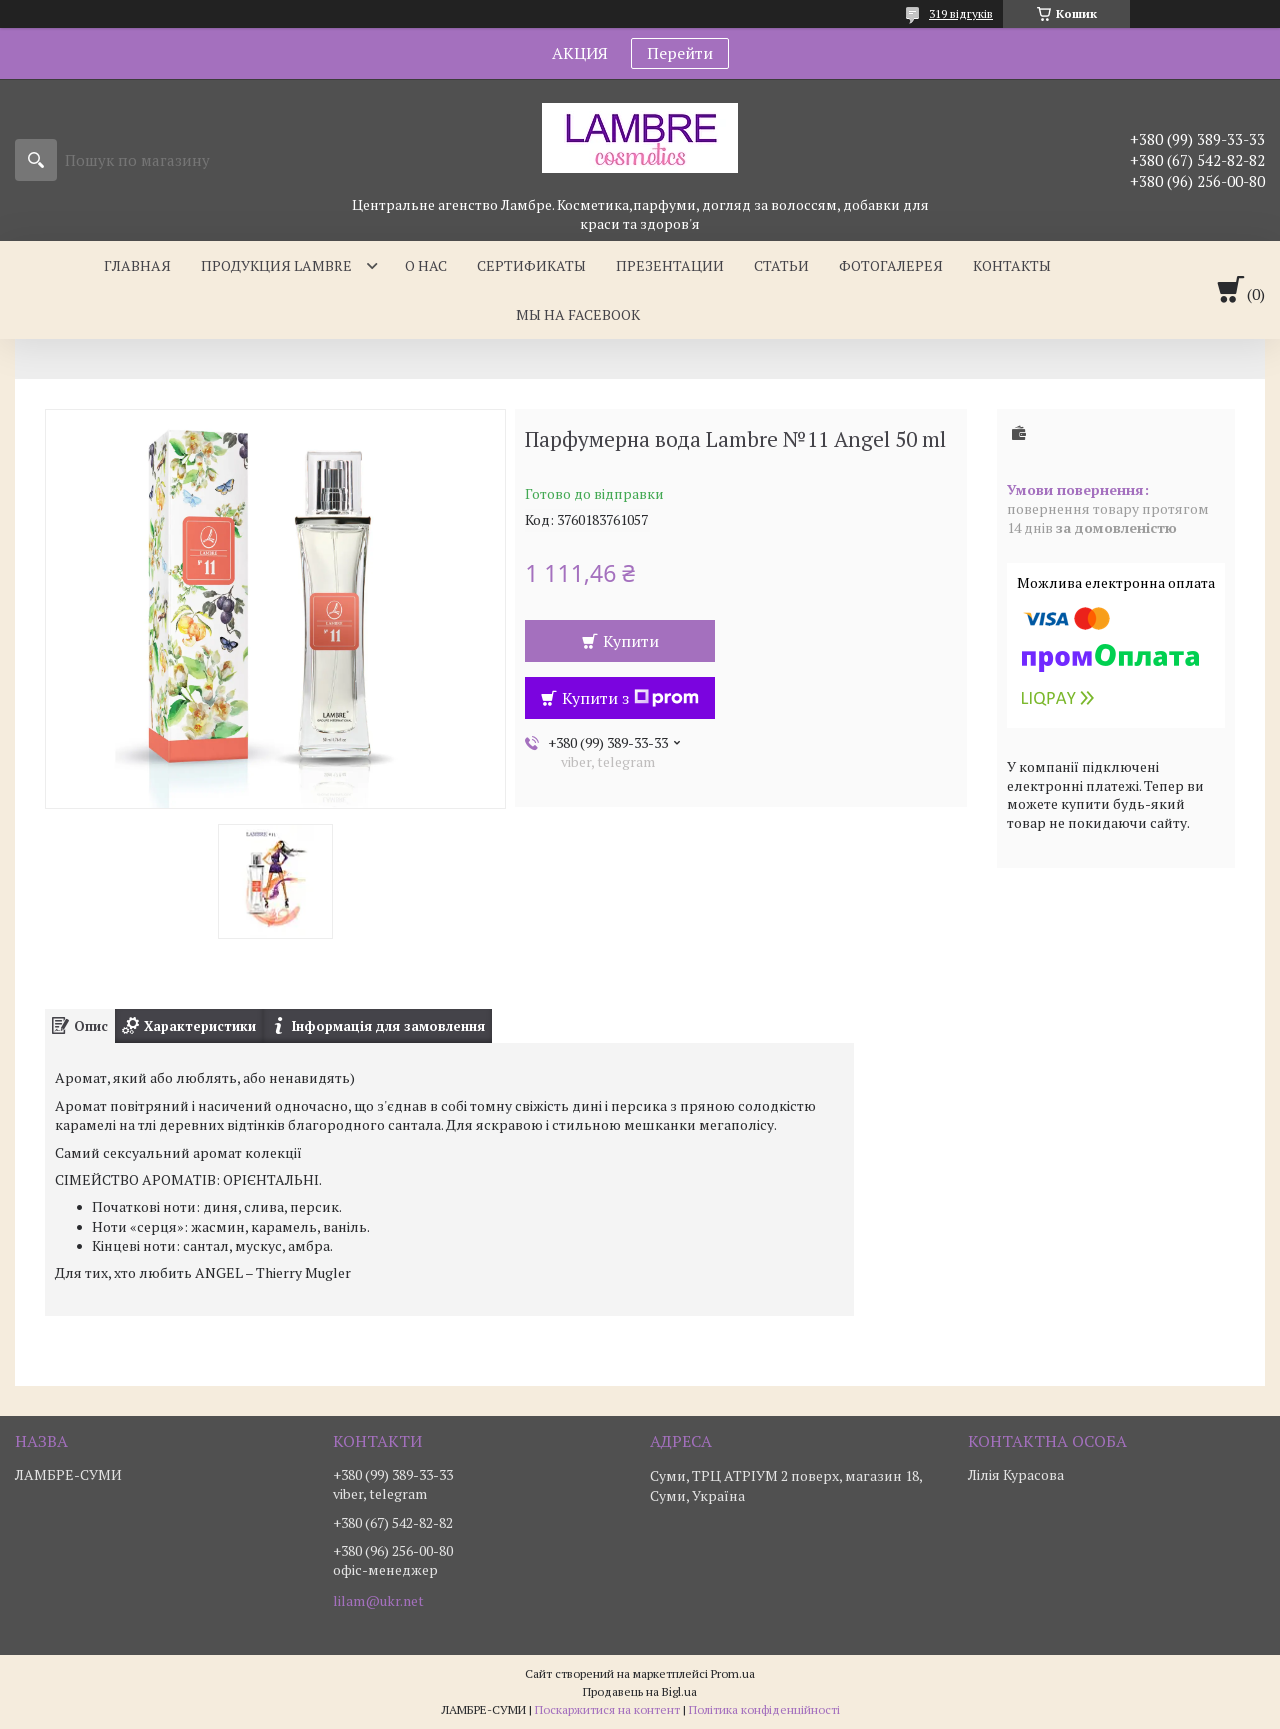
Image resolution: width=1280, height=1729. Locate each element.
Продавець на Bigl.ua (640, 1691)
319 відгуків (961, 13)
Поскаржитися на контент (607, 1709)
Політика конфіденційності (764, 1709)
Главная (137, 265)
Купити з (630, 698)
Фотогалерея (891, 265)
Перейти (680, 53)
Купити (631, 641)
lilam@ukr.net (378, 1601)
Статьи (781, 265)
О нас (426, 265)
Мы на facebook (578, 314)
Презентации (670, 265)
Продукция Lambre (276, 265)
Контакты (1012, 265)
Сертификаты (531, 265)
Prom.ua (733, 1673)
